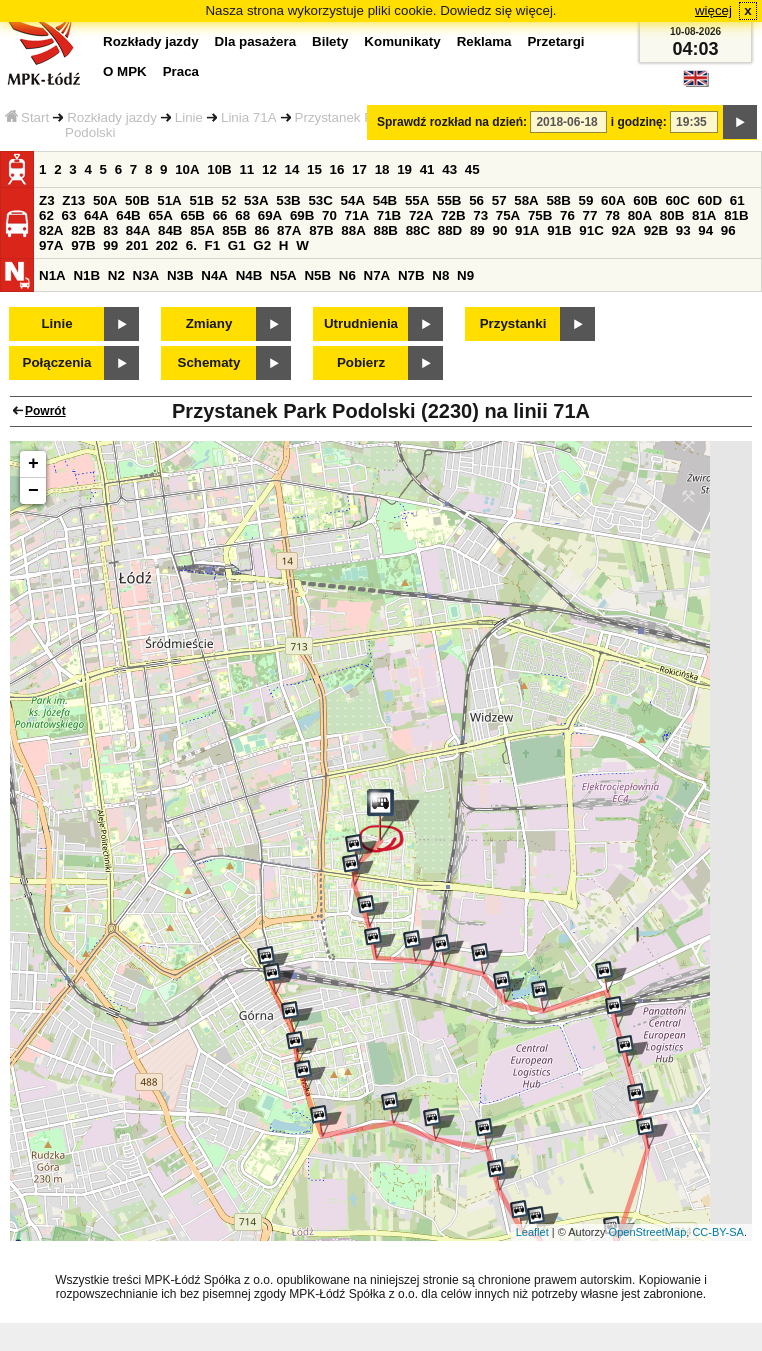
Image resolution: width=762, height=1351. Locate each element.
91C (591, 230)
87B (321, 230)
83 (110, 230)
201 (137, 245)
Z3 (47, 200)
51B (201, 200)
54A (353, 200)
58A (526, 200)
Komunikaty (402, 41)
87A (289, 230)
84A (138, 230)
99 (110, 245)
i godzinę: (639, 122)
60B (645, 200)
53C (320, 200)
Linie (189, 117)
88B (385, 230)
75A (508, 215)
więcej (713, 10)
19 (404, 169)
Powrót (45, 411)
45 (472, 169)
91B (559, 230)
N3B (180, 275)
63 (69, 215)
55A (417, 200)
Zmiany (209, 323)
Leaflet (532, 1232)
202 (167, 245)
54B (385, 200)
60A (613, 200)
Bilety (330, 41)
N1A (52, 275)
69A (270, 215)
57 (499, 200)
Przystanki (513, 323)
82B (83, 230)
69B (302, 215)
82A (51, 230)
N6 (347, 275)
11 (246, 169)
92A (623, 230)
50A (105, 200)
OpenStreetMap (648, 1232)
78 (612, 215)
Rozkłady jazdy (112, 117)
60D (710, 200)
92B (656, 230)
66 (220, 215)
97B (83, 245)
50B (137, 200)
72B (453, 215)
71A (357, 215)
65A (160, 215)
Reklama (484, 41)
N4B (249, 275)
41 (427, 169)
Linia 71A (249, 117)
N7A (377, 275)
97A (51, 245)
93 (683, 230)
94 (705, 230)
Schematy (209, 362)
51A (169, 200)
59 (586, 200)
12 (269, 169)
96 (728, 230)
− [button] (33, 491)
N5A (283, 275)
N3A (146, 275)
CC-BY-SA (718, 1232)
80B (672, 215)
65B (193, 215)
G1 (237, 245)
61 (737, 200)
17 (359, 169)
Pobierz (361, 362)
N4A (214, 275)
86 (261, 230)
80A (640, 215)
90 (499, 230)
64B (128, 215)
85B (234, 230)
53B (288, 200)
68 (242, 215)
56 (476, 200)
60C (677, 200)
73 (480, 215)
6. (191, 245)
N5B (317, 275)
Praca (181, 71)
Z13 (73, 200)
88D (450, 230)
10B (219, 169)
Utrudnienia (361, 323)
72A (421, 215)
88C (418, 230)
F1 (213, 245)
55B (449, 200)
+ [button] (33, 464)
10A (187, 169)
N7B (411, 275)
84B (170, 230)
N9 (465, 275)
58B (558, 200)
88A (353, 230)
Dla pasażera (256, 41)
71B (389, 215)
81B (736, 215)
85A (202, 230)
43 (449, 169)
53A (256, 200)
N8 (440, 275)
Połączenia (57, 362)
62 (46, 215)
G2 (262, 245)
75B (540, 215)
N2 (116, 275)
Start (27, 117)
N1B (86, 275)
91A (527, 230)
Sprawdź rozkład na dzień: (452, 122)
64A (96, 215)
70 (329, 215)
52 (229, 200)
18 (382, 169)
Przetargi (555, 41)
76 (567, 215)
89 (477, 230)
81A (704, 215)
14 (292, 169)
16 (337, 169)
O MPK (125, 71)
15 (314, 169)
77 (590, 215)
